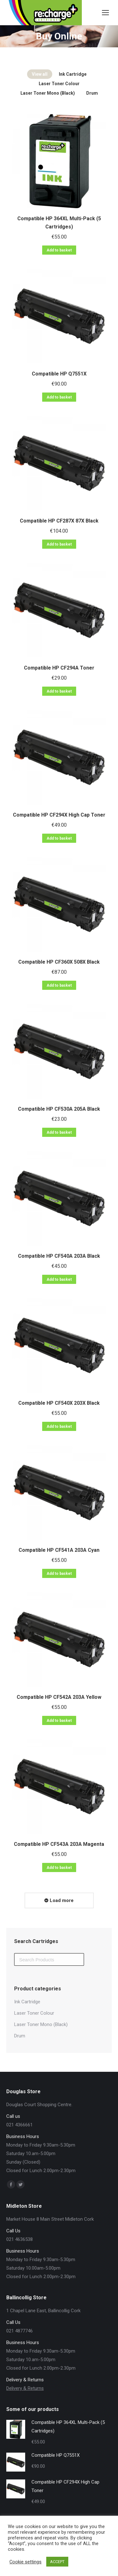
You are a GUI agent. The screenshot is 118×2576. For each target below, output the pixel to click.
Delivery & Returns (25, 2388)
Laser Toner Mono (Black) (47, 93)
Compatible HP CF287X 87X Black (59, 521)
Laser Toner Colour (59, 83)
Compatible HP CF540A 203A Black (59, 1256)
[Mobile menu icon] (105, 12)
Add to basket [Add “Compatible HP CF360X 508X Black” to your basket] (59, 985)
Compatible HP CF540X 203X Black (59, 1403)
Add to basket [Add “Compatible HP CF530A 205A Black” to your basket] (59, 1132)
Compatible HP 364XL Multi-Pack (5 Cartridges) (59, 223)
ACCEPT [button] (57, 2561)
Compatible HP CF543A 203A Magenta (59, 1844)
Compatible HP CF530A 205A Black (59, 1109)
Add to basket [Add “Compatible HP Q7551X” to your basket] (59, 397)
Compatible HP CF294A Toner (59, 668)
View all (40, 74)
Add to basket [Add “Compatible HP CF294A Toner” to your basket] (59, 691)
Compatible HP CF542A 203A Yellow (59, 1697)
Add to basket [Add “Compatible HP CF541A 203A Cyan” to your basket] (59, 1573)
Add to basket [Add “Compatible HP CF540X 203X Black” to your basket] (59, 1426)
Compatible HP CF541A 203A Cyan (59, 1550)
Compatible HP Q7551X (59, 374)
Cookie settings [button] (25, 2562)
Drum (92, 93)
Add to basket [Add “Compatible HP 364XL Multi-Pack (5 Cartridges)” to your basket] (59, 250)
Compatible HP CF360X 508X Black (59, 962)
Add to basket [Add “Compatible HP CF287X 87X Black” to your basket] (59, 544)
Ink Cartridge (73, 74)
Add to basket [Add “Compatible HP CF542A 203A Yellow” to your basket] (59, 1720)
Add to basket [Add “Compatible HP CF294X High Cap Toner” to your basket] (59, 838)
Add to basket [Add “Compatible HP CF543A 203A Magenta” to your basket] (59, 1867)
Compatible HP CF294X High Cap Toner (59, 815)
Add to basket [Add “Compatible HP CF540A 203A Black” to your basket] (59, 1279)
